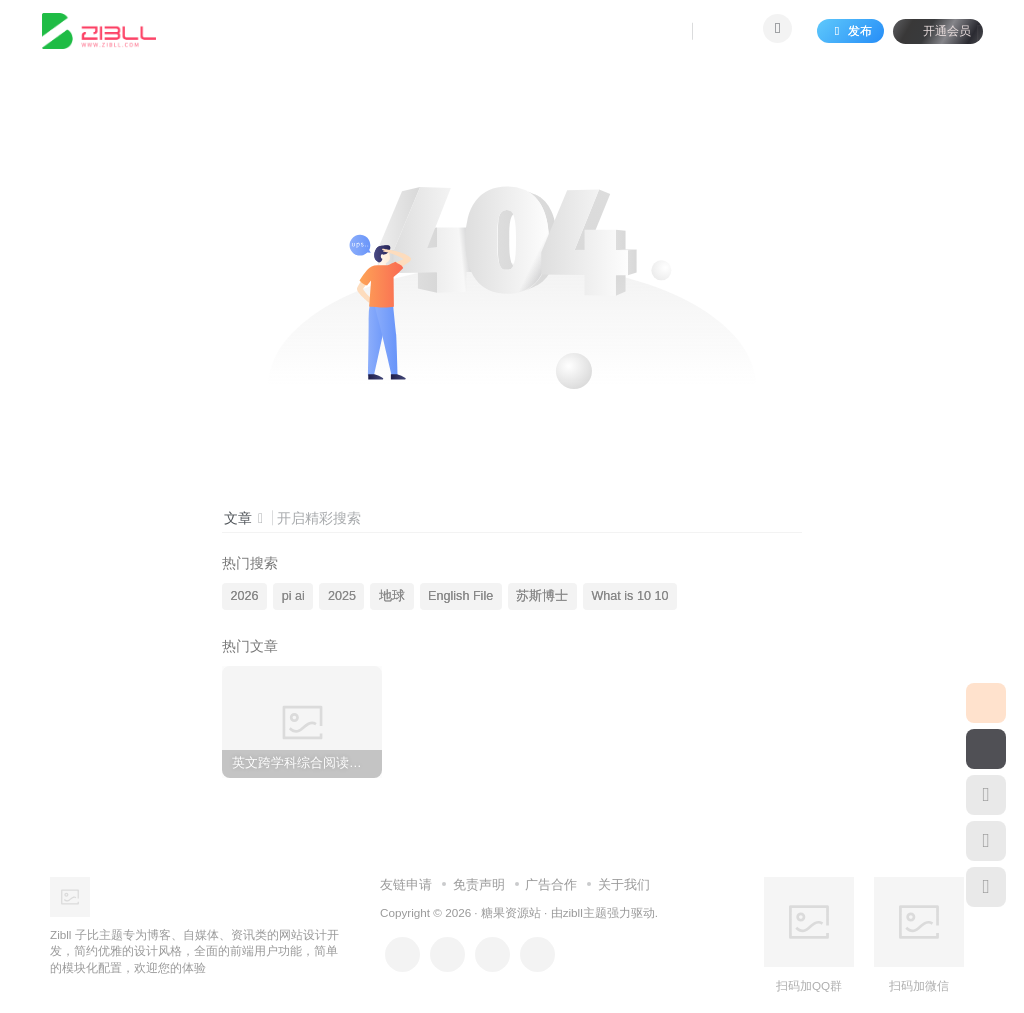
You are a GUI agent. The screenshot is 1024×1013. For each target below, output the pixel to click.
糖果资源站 (511, 912)
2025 (342, 596)
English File (460, 596)
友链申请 (406, 884)
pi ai (293, 596)
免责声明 (479, 884)
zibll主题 (585, 912)
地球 (392, 596)
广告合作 (551, 884)
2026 (245, 596)
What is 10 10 (629, 596)
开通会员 (933, 32)
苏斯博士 (542, 596)
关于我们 (624, 884)
